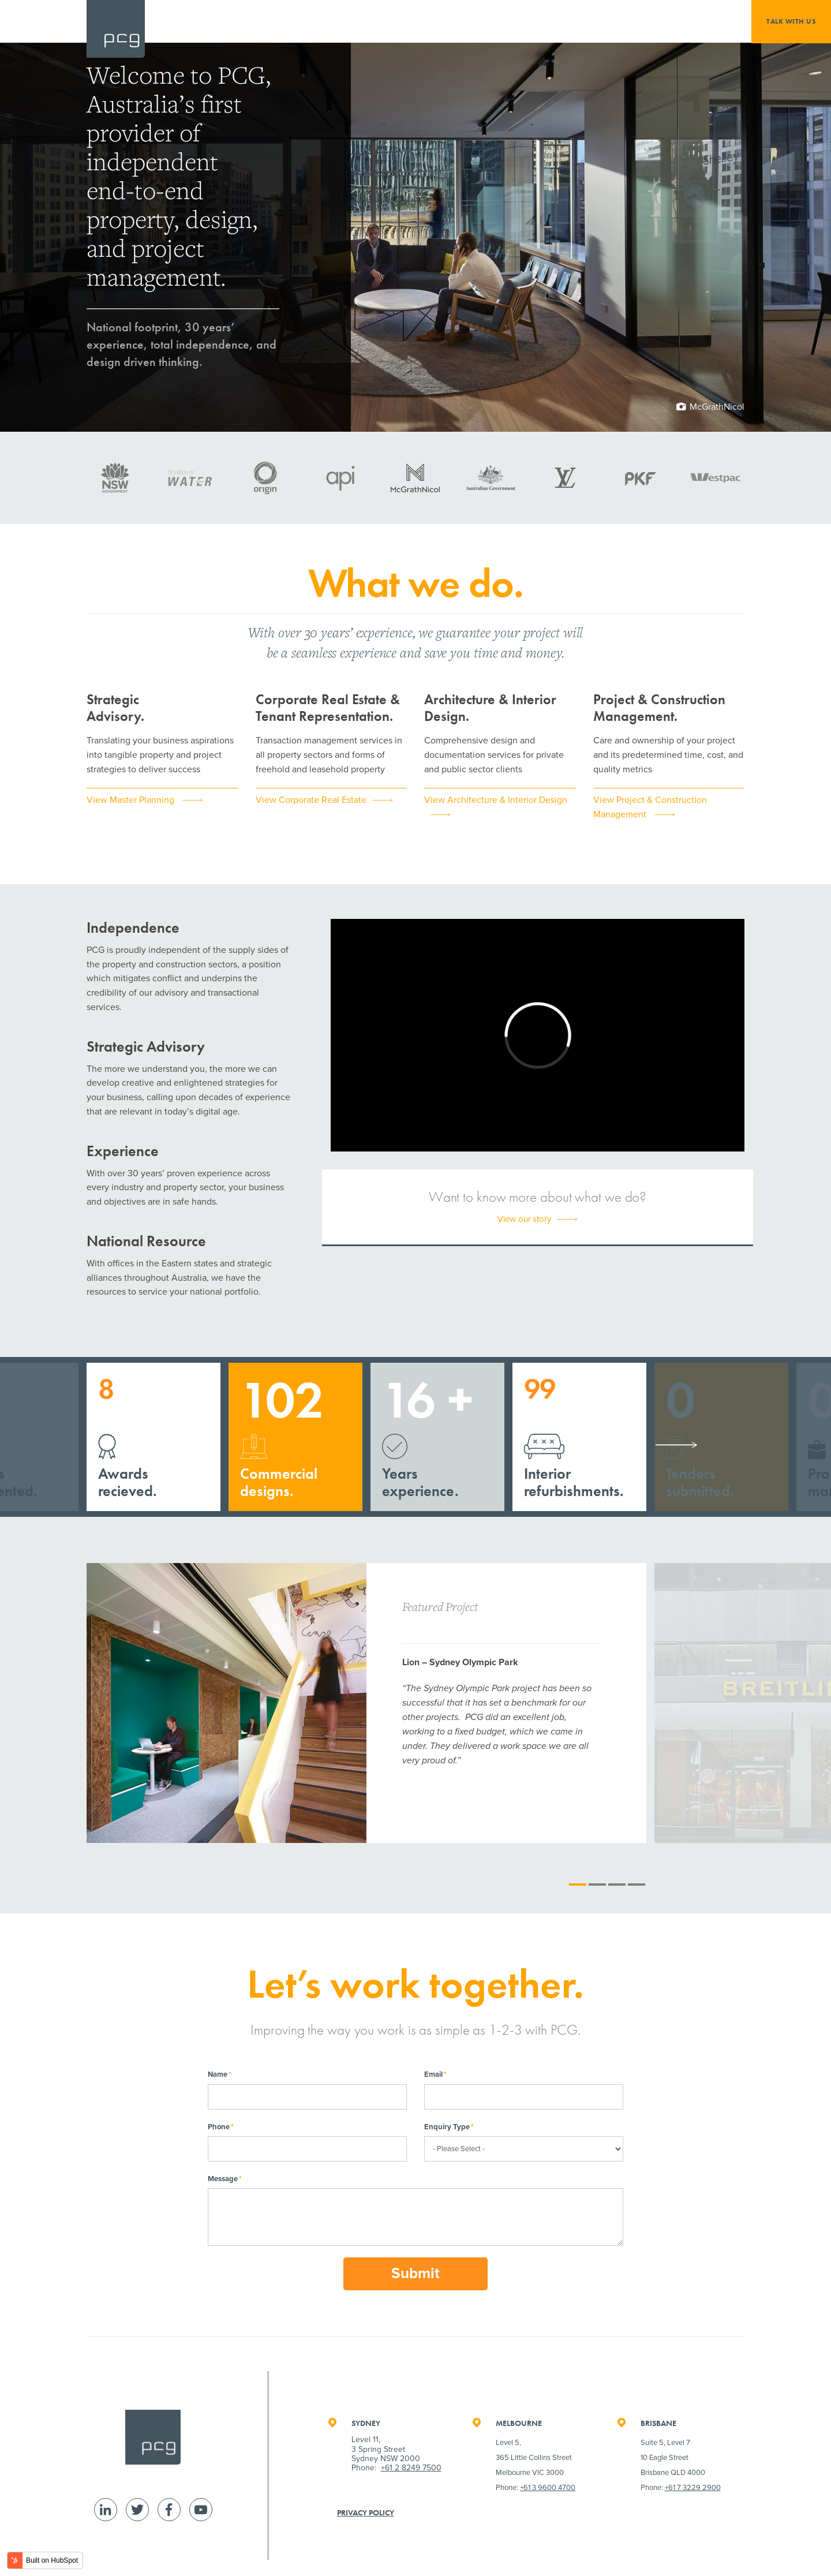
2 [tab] (597, 1884)
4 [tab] (636, 1884)
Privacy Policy (365, 2512)
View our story (524, 1219)
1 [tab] (577, 1884)
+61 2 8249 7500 (411, 2468)
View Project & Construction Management (650, 807)
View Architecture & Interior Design (495, 800)
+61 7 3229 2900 (693, 2487)
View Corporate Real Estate (311, 800)
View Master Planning (132, 800)
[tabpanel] (366, 1703)
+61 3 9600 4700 (547, 2487)
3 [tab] (617, 1884)
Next (676, 1445)
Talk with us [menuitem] (791, 21)
